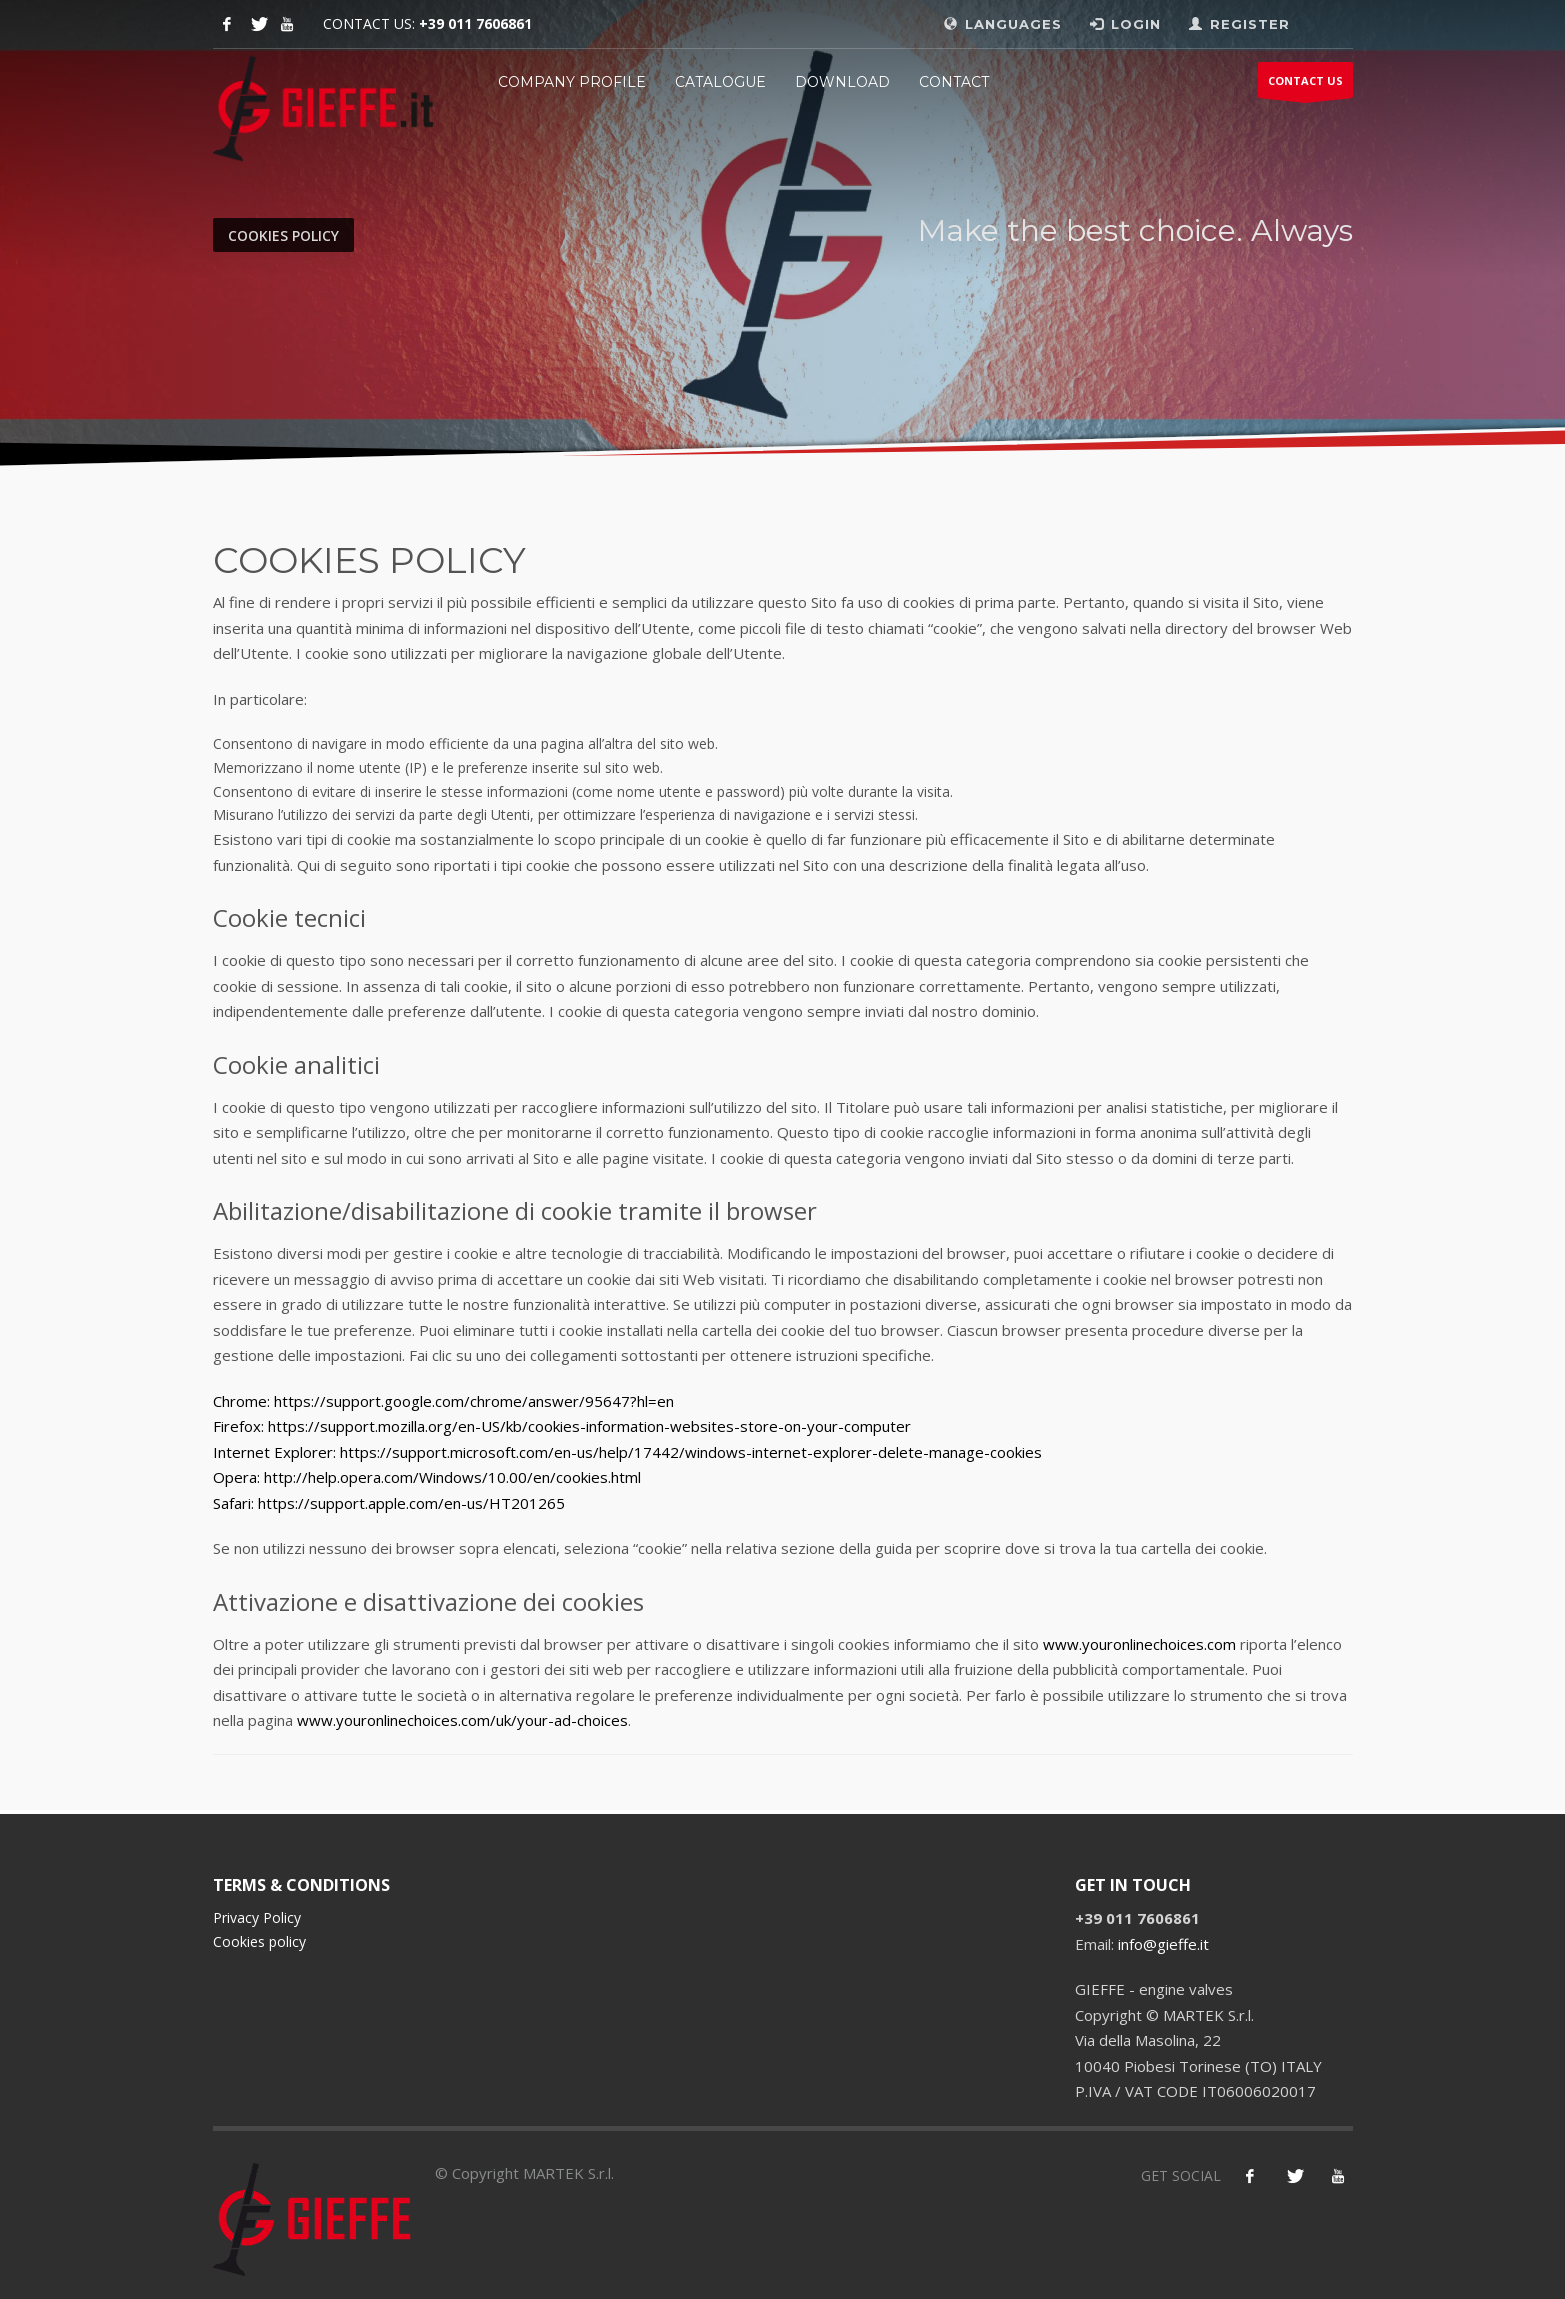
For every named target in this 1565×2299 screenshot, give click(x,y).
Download (842, 82)
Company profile (572, 82)
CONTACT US (1305, 85)
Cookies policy (259, 1941)
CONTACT (954, 82)
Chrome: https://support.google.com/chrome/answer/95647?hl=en (443, 1401)
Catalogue (720, 82)
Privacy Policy (257, 1917)
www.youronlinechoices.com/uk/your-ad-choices (462, 1720)
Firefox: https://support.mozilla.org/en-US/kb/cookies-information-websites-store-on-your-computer (562, 1426)
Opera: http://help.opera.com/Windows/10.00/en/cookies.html (427, 1477)
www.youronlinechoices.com (1139, 1644)
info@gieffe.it (1163, 1944)
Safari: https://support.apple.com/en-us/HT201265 (389, 1503)
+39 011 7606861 (475, 23)
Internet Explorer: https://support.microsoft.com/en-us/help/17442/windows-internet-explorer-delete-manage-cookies (627, 1452)
